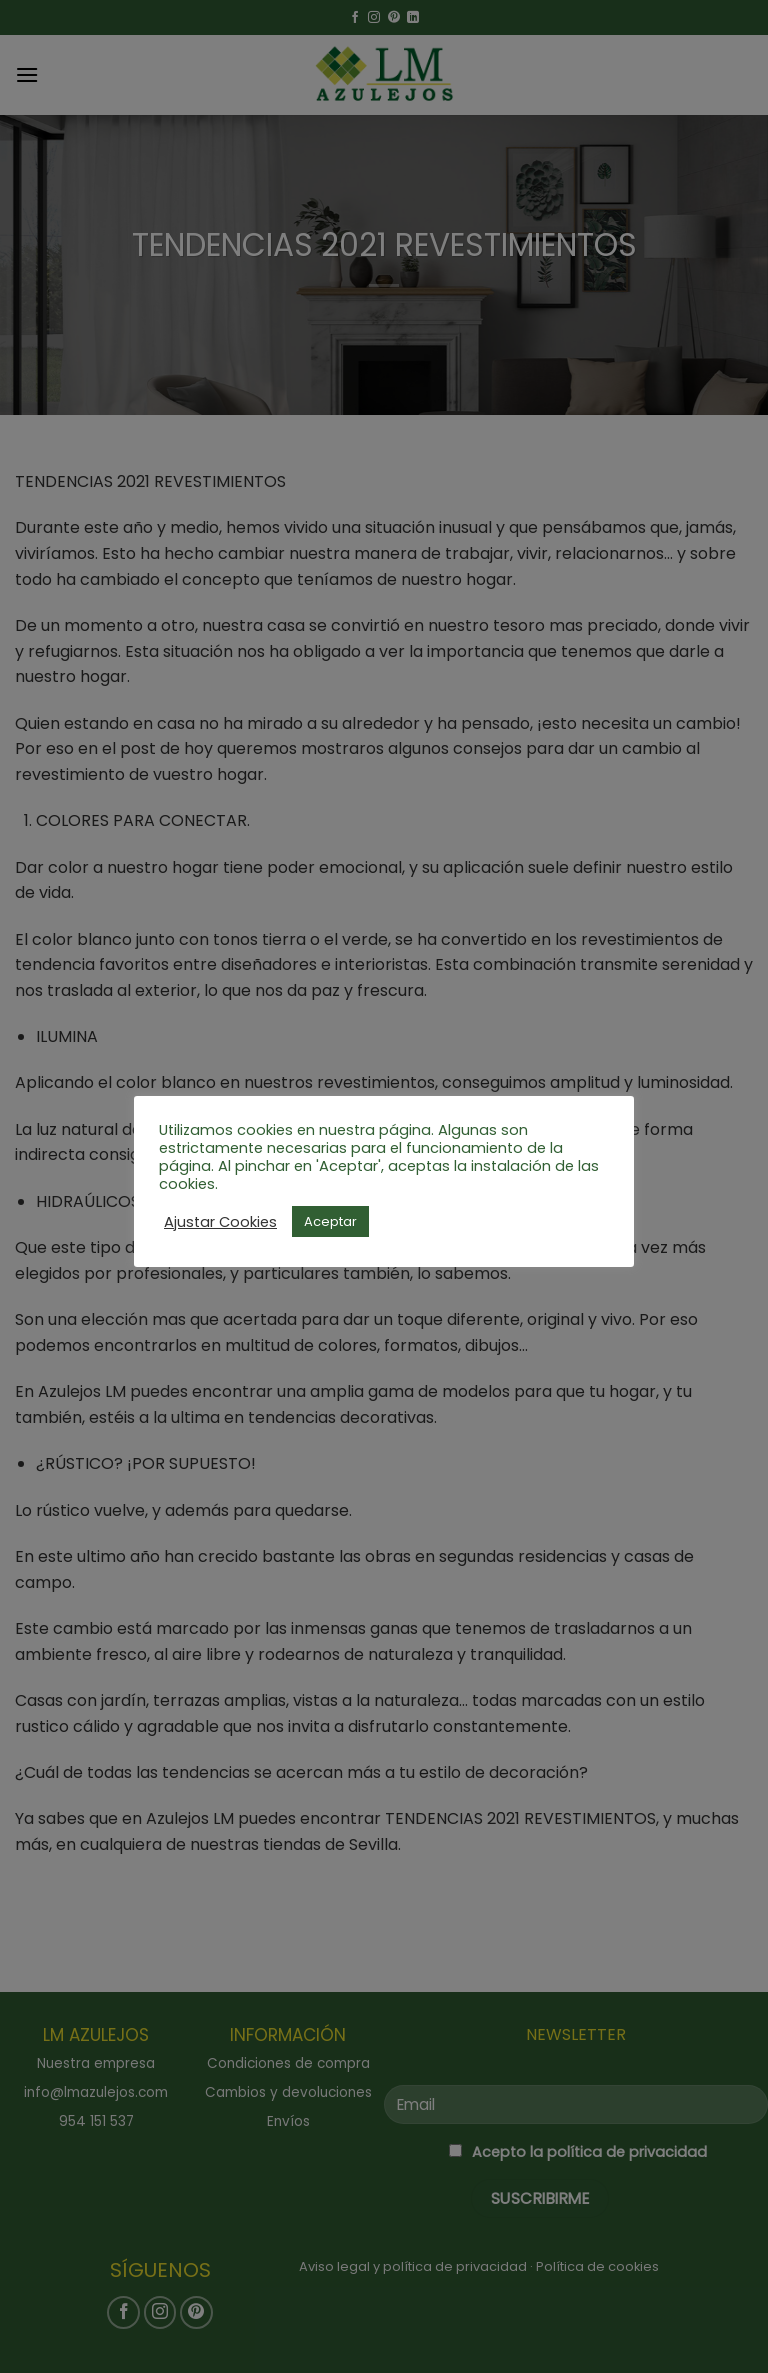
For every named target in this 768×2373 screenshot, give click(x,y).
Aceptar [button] (330, 1221)
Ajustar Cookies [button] (220, 1222)
